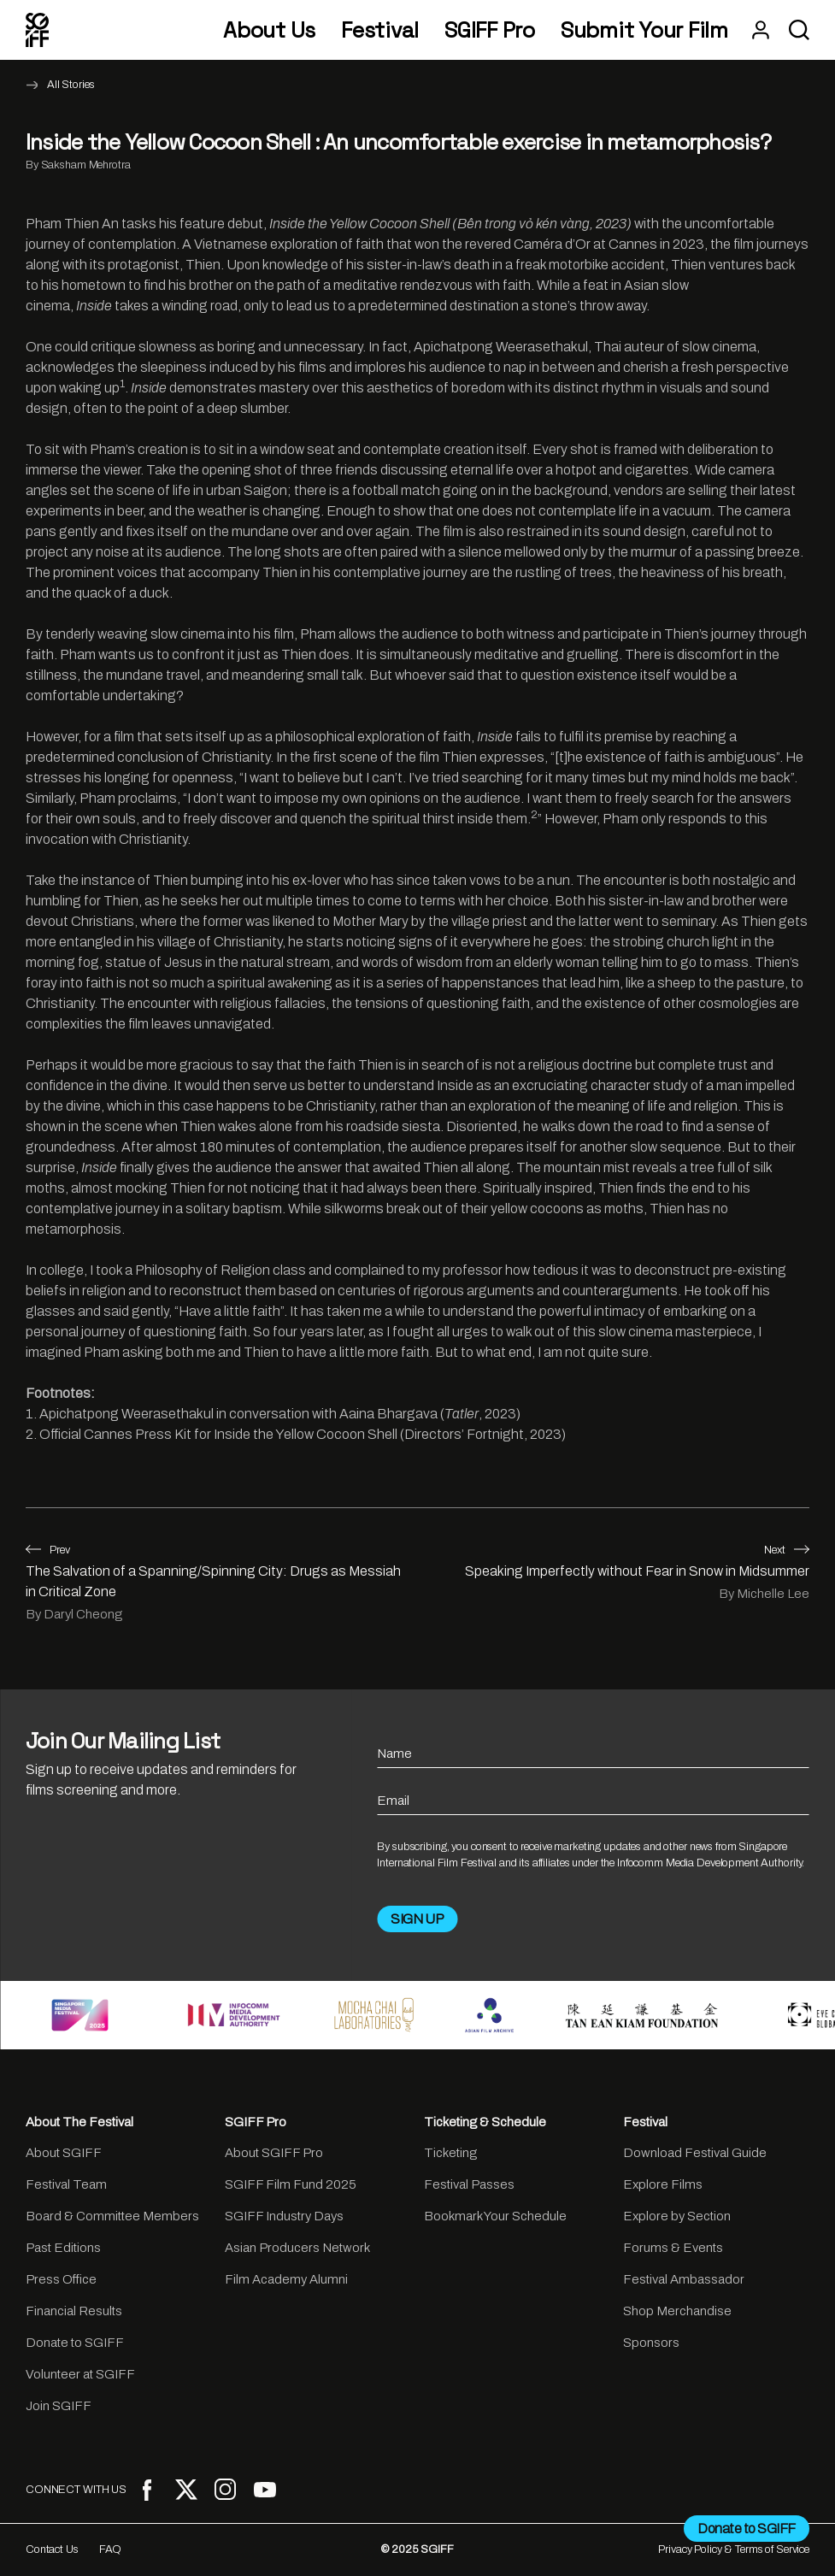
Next (786, 1550)
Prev (48, 1550)
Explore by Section (677, 2216)
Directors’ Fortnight (464, 1434)
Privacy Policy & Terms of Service (733, 2549)
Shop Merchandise (677, 2311)
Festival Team (66, 2184)
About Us (269, 30)
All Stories (71, 85)
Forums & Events (673, 2248)
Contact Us (52, 2549)
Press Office (61, 2279)
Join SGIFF (58, 2406)
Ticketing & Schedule (485, 2122)
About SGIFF (64, 2153)
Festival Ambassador (683, 2279)
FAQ (110, 2549)
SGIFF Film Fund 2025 (290, 2184)
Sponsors (651, 2342)
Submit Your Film (644, 30)
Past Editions (63, 2248)
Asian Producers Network (297, 2248)
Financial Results (74, 2311)
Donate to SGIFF (75, 2342)
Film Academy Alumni (286, 2279)
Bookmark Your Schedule (495, 2216)
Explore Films (663, 2184)
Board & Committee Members (112, 2216)
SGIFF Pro (489, 30)
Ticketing (450, 2153)
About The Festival (79, 2122)
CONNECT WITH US (76, 2490)
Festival (380, 30)
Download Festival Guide (695, 2153)
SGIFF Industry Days (284, 2216)
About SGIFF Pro (274, 2153)
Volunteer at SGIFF (80, 2374)
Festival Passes (469, 2184)
